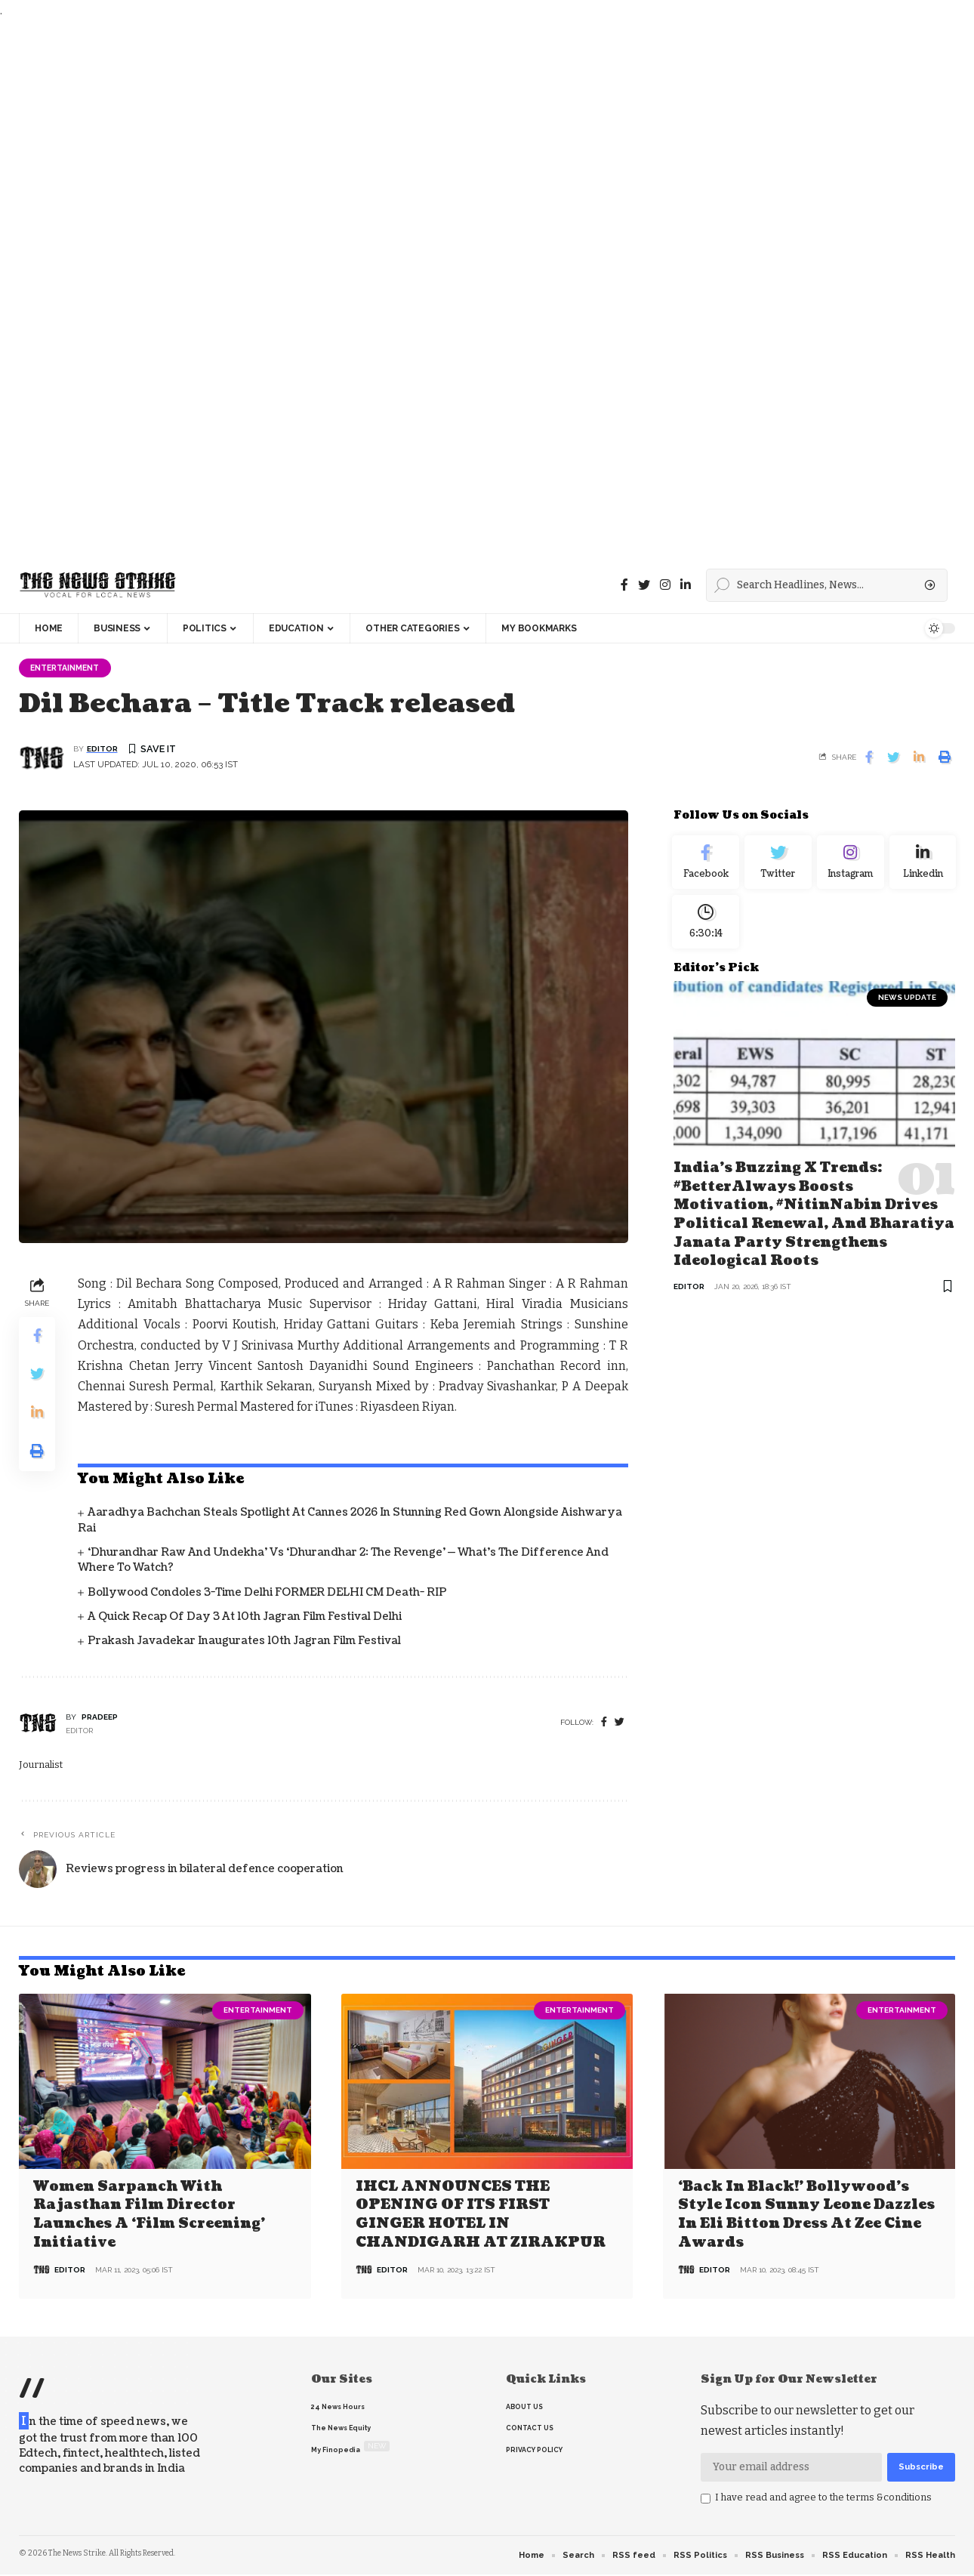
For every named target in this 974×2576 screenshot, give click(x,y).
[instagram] (665, 585)
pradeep (100, 1718)
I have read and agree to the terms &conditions (823, 2498)
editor (102, 751)
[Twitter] (644, 585)
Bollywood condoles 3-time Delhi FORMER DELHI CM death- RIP (267, 1594)
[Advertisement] (453, 288)
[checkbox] (705, 2500)
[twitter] (619, 1724)
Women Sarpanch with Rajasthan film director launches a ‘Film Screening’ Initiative (149, 2215)
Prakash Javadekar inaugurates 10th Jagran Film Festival (244, 1643)
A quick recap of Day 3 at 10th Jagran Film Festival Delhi (245, 1618)
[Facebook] (624, 585)
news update (907, 1012)
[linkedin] (686, 585)
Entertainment (70, 668)
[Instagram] (850, 867)
